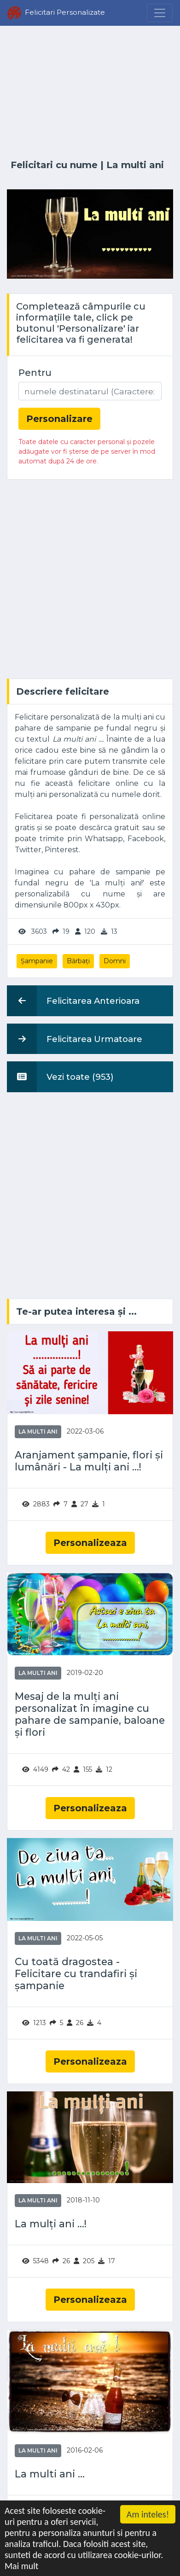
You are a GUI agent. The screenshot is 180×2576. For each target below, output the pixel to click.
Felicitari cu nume (54, 164)
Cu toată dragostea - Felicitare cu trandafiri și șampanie (76, 1973)
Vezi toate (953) (60, 1076)
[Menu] (160, 13)
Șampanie (37, 961)
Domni (115, 961)
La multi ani (135, 164)
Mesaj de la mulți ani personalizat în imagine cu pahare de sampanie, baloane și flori (90, 1714)
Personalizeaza (90, 1542)
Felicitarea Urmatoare (74, 1039)
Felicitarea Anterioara (73, 1000)
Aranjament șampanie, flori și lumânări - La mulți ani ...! (89, 1461)
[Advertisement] (90, 93)
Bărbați (78, 961)
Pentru (35, 372)
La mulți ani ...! (51, 2224)
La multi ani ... (50, 2474)
